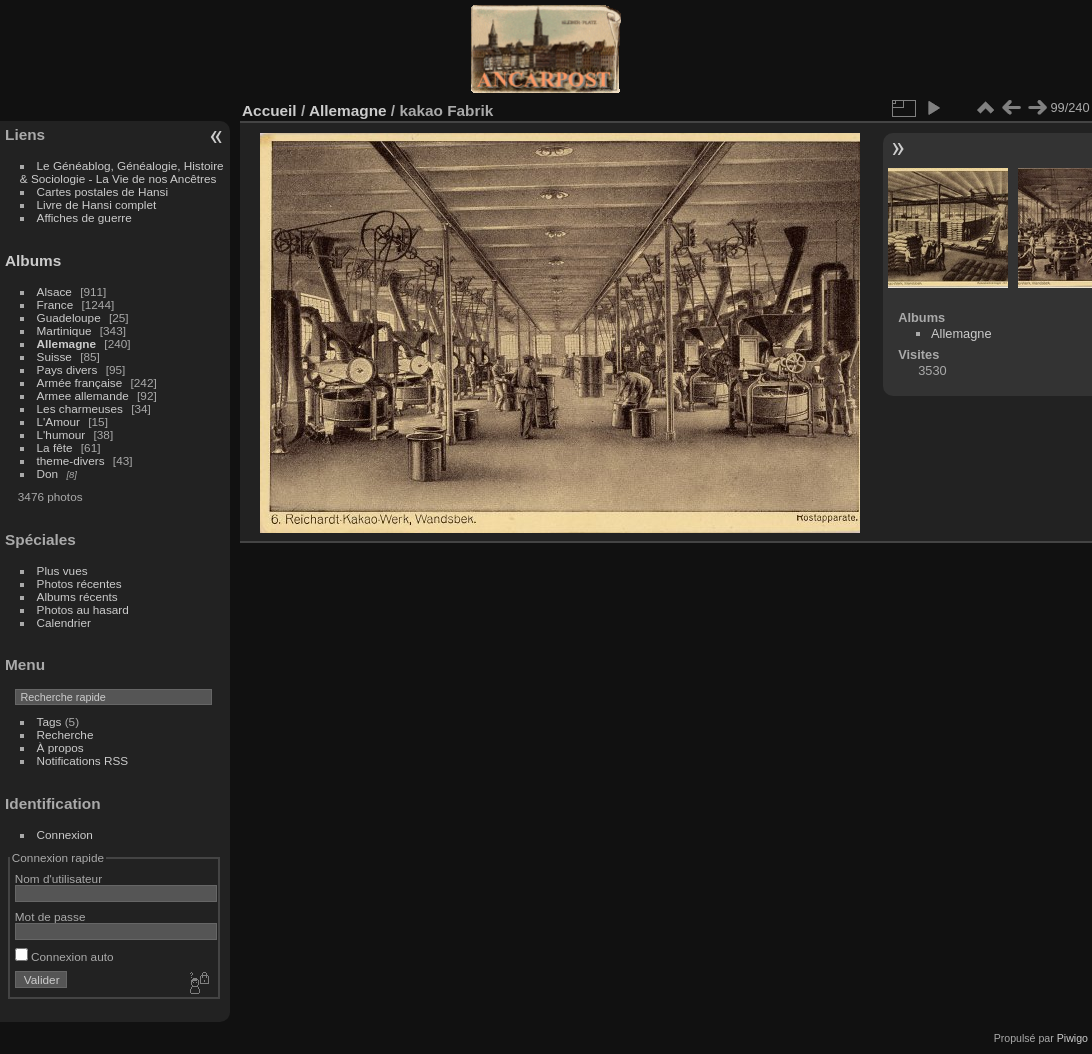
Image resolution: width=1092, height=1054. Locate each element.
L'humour (61, 434)
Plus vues (62, 570)
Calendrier (64, 622)
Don (48, 473)
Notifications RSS (83, 760)
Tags (49, 721)
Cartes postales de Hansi (102, 191)
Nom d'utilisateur (58, 878)
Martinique (64, 330)
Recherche (65, 734)
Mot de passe (50, 916)
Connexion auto (64, 956)
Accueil (269, 110)
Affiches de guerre (84, 217)
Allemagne (67, 343)
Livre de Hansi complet (97, 204)
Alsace (54, 291)
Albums (33, 260)
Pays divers (67, 369)
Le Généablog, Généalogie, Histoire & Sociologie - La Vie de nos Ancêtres (122, 172)
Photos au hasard (83, 609)
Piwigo (1072, 1038)
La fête (55, 447)
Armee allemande (83, 395)
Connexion (65, 834)
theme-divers (71, 460)
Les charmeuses (80, 408)
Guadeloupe (69, 317)
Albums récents (77, 596)
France (55, 304)
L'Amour (58, 421)
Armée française (80, 382)
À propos (60, 747)
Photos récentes (79, 583)
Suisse (54, 356)
